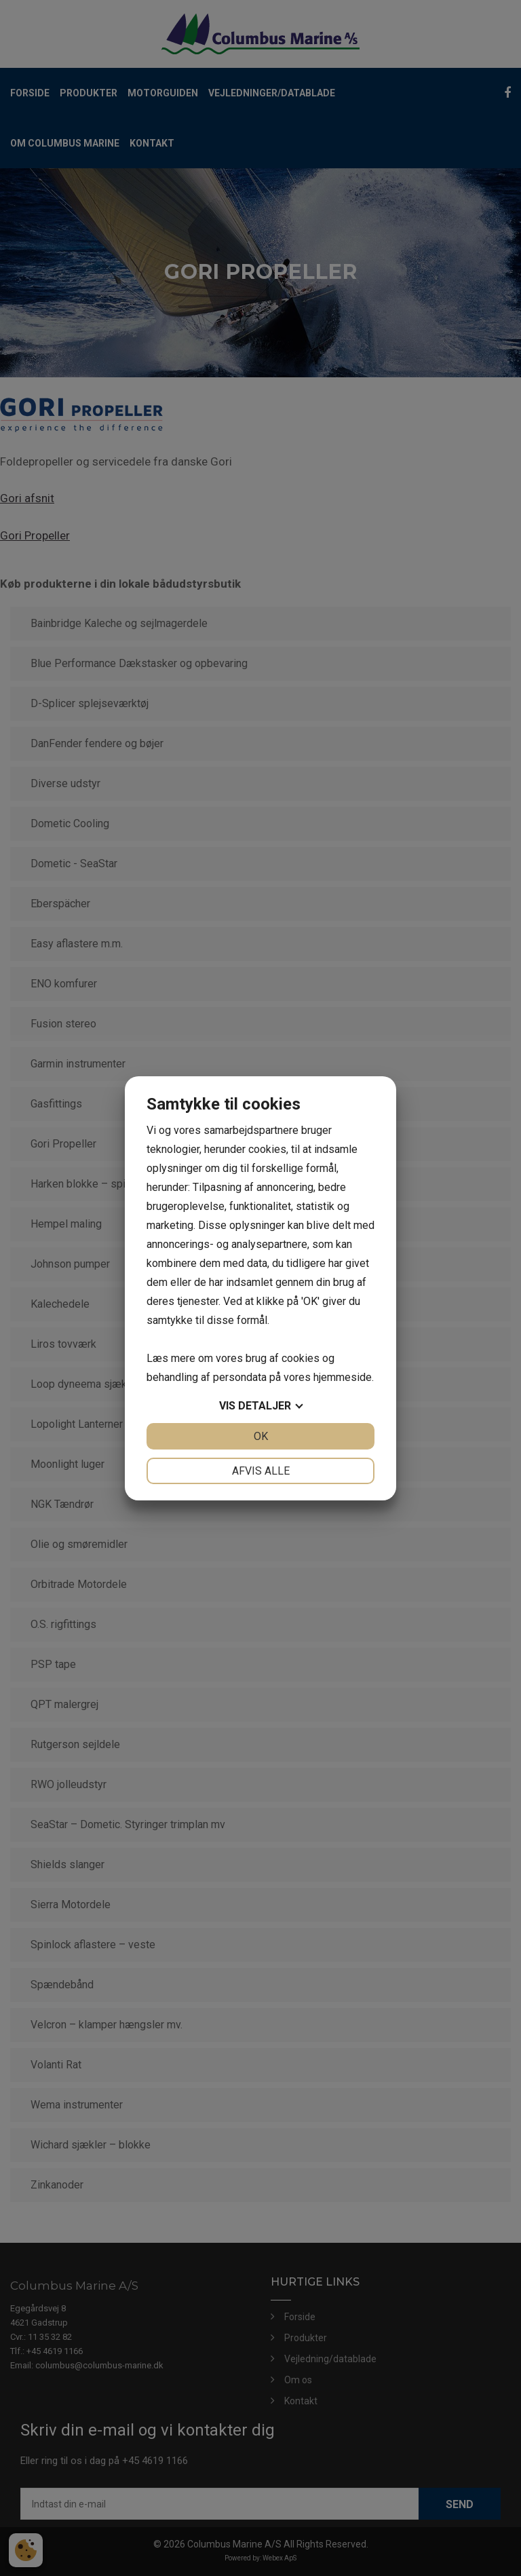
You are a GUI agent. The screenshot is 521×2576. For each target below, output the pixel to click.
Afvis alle (261, 1470)
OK (261, 1436)
